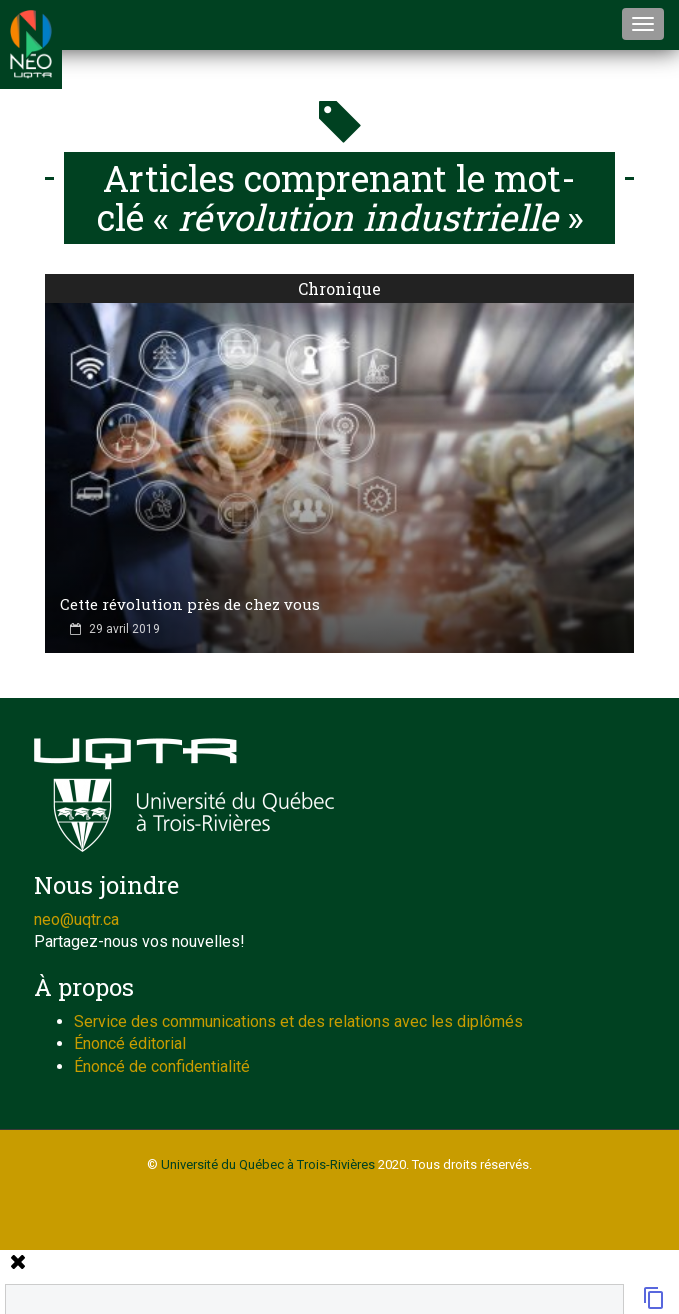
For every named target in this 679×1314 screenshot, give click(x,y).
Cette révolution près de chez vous (190, 604)
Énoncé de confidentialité (162, 1066)
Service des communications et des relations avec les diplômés (298, 1021)
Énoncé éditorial (130, 1043)
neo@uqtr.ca (76, 919)
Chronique (339, 288)
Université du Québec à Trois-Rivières (268, 1164)
